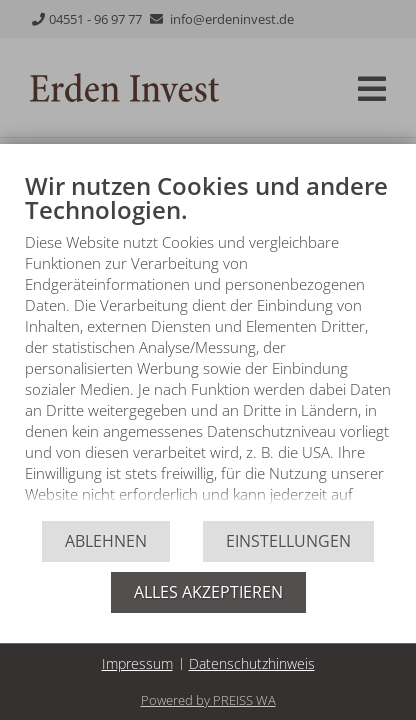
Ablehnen (106, 541)
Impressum (137, 663)
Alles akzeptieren (208, 592)
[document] (208, 345)
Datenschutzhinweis (252, 663)
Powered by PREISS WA (208, 700)
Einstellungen (288, 541)
